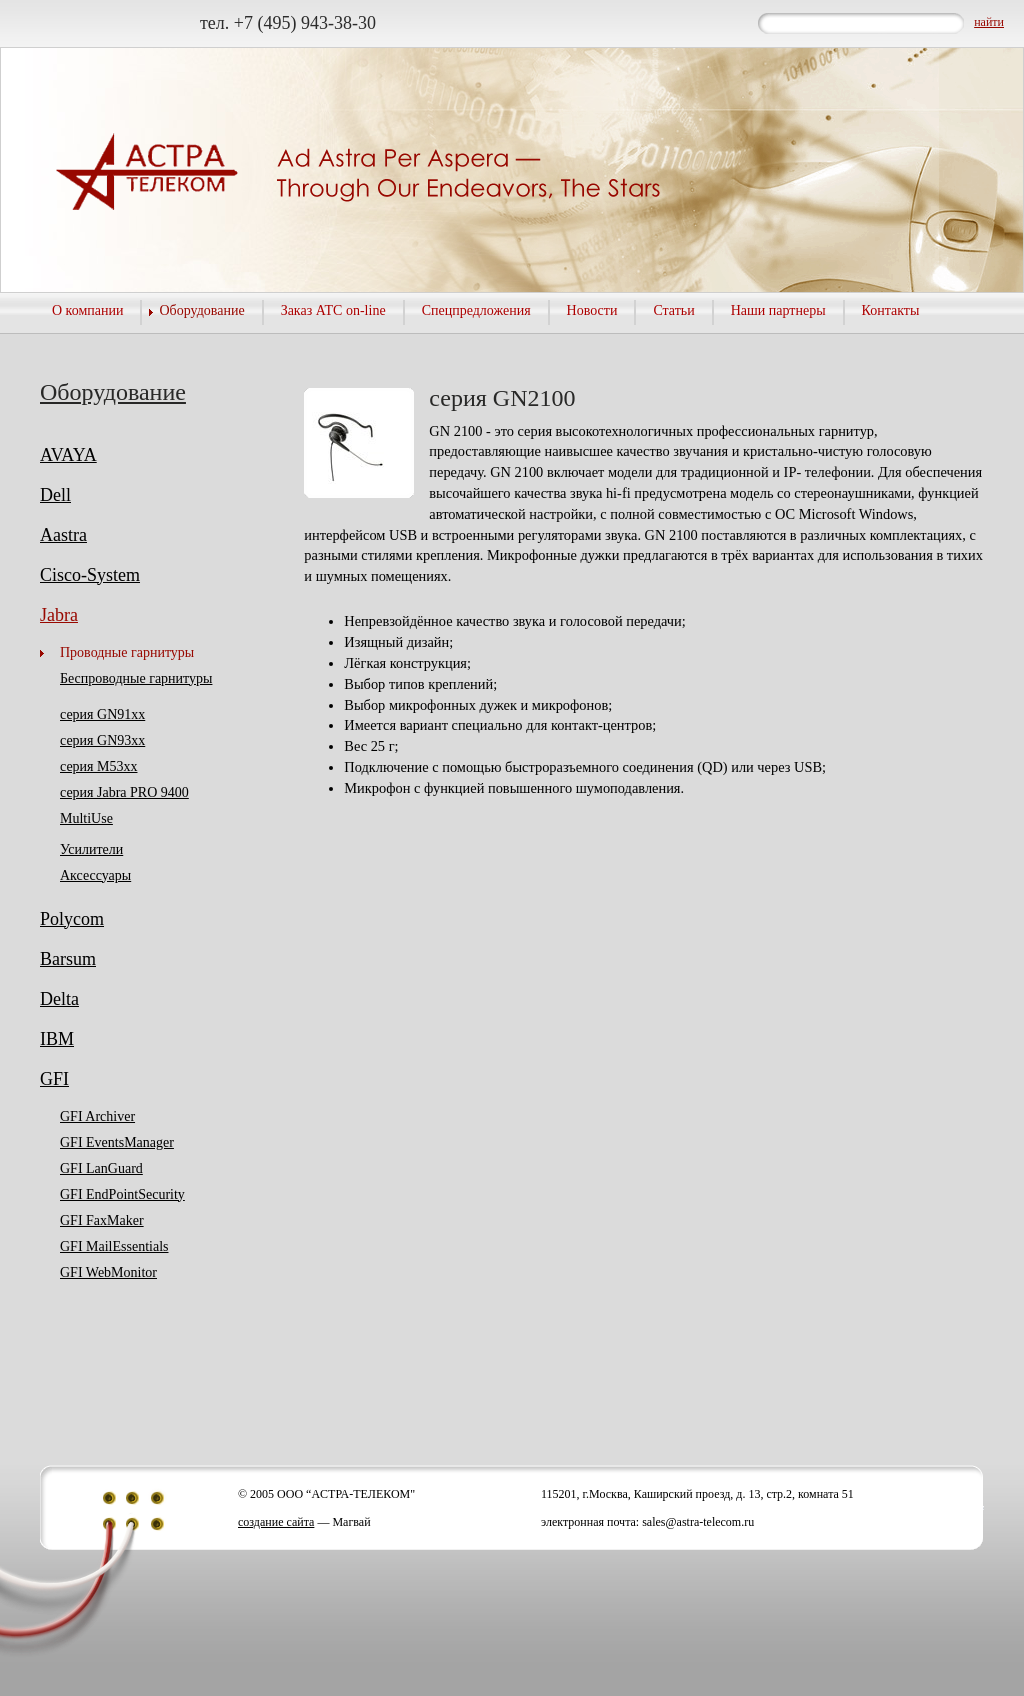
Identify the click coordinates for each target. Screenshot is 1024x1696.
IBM (57, 1039)
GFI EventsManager (117, 1142)
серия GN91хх (102, 714)
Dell (55, 495)
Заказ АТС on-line (333, 310)
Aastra (63, 535)
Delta (59, 999)
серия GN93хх (102, 740)
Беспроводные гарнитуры (136, 678)
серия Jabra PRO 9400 (124, 792)
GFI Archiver (97, 1116)
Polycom (72, 919)
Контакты (891, 310)
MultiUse (86, 818)
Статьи (673, 310)
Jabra (59, 615)
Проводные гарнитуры (127, 652)
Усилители (91, 849)
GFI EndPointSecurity (122, 1194)
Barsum (68, 959)
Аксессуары (95, 875)
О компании (87, 310)
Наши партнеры (778, 310)
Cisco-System (90, 575)
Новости (592, 310)
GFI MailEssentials (114, 1246)
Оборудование (201, 310)
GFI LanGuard (101, 1168)
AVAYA (68, 455)
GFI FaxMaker (102, 1220)
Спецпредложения (476, 310)
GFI (54, 1079)
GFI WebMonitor (108, 1272)
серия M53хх (98, 766)
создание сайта (276, 1522)
